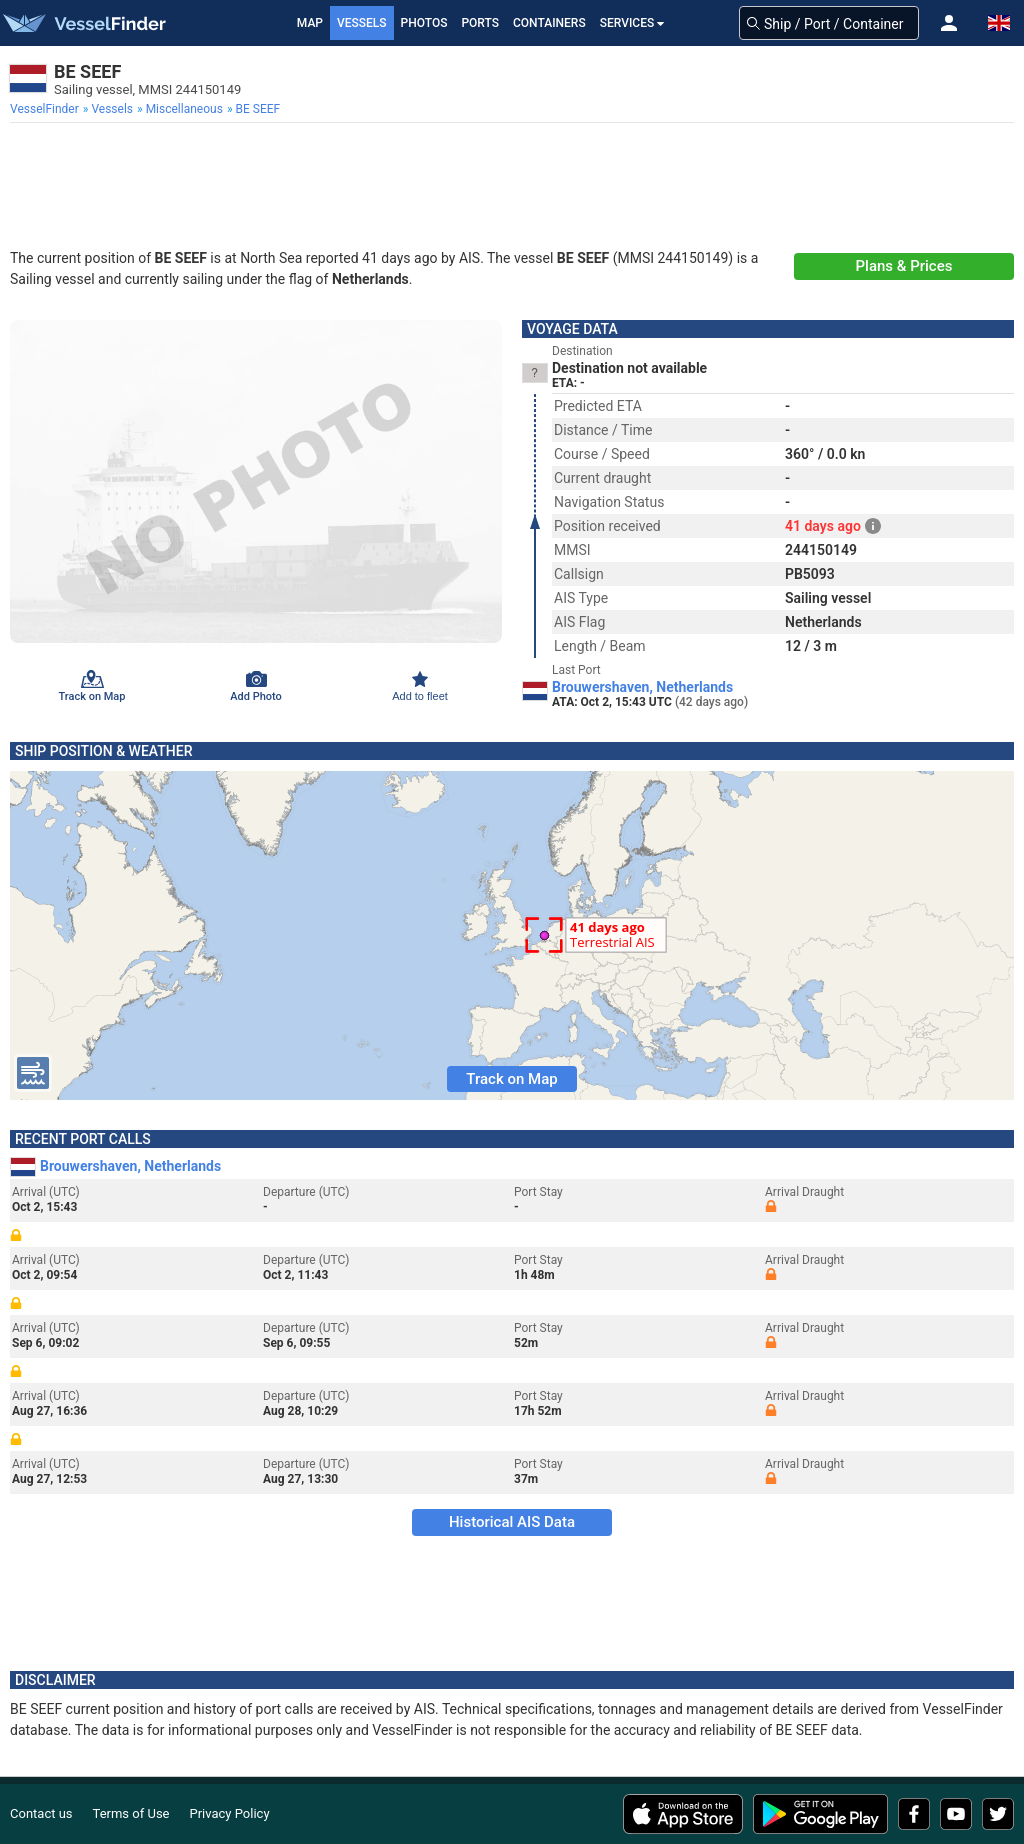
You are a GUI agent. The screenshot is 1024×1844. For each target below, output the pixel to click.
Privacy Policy (230, 1813)
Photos (424, 23)
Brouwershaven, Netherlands (642, 687)
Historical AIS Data (512, 1522)
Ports (480, 23)
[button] (949, 23)
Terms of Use (131, 1813)
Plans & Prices (904, 266)
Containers (549, 23)
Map (310, 23)
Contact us (41, 1813)
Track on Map (511, 1079)
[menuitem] (46, 109)
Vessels (362, 23)
